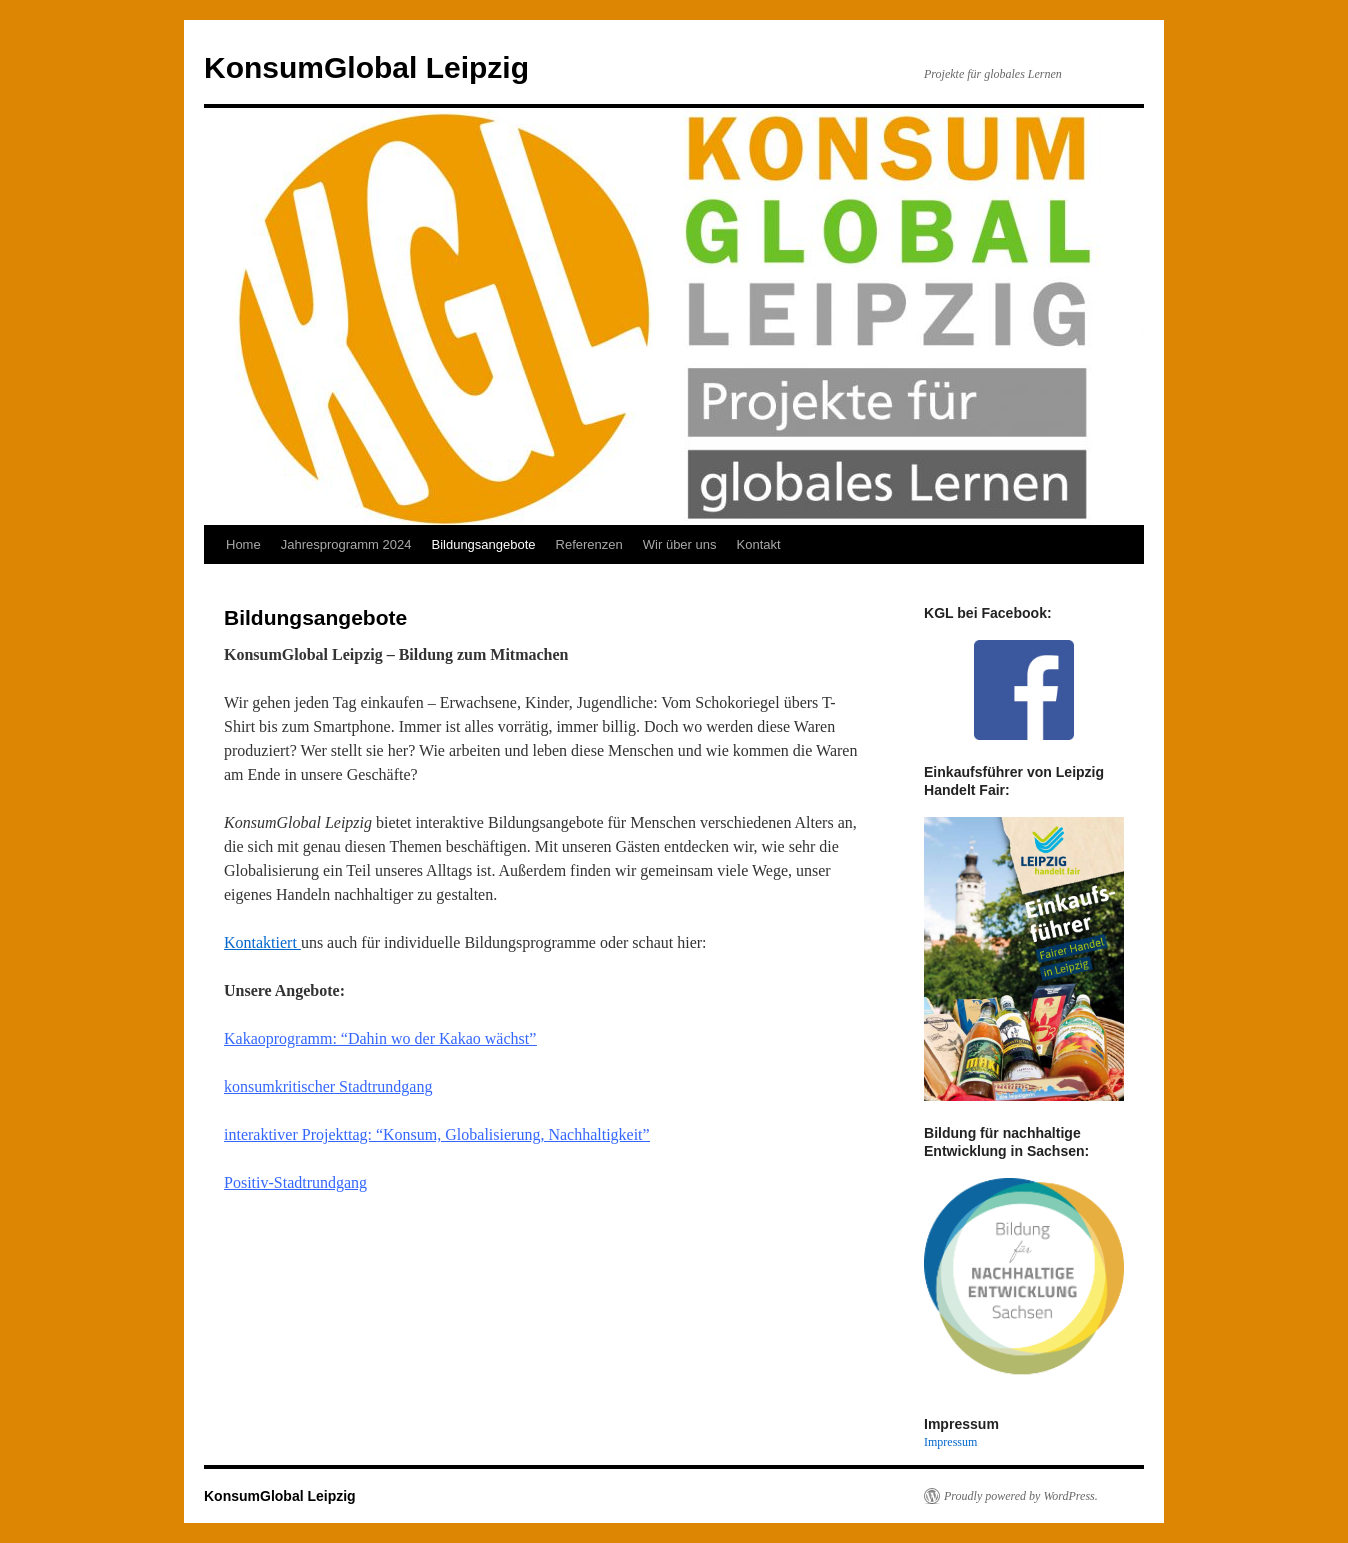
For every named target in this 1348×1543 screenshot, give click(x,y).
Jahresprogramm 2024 (346, 544)
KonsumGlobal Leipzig (366, 67)
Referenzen (589, 544)
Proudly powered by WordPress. (1021, 1496)
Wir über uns (680, 544)
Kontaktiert (262, 942)
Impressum (950, 1442)
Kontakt (759, 544)
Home (243, 544)
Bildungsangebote (483, 544)
